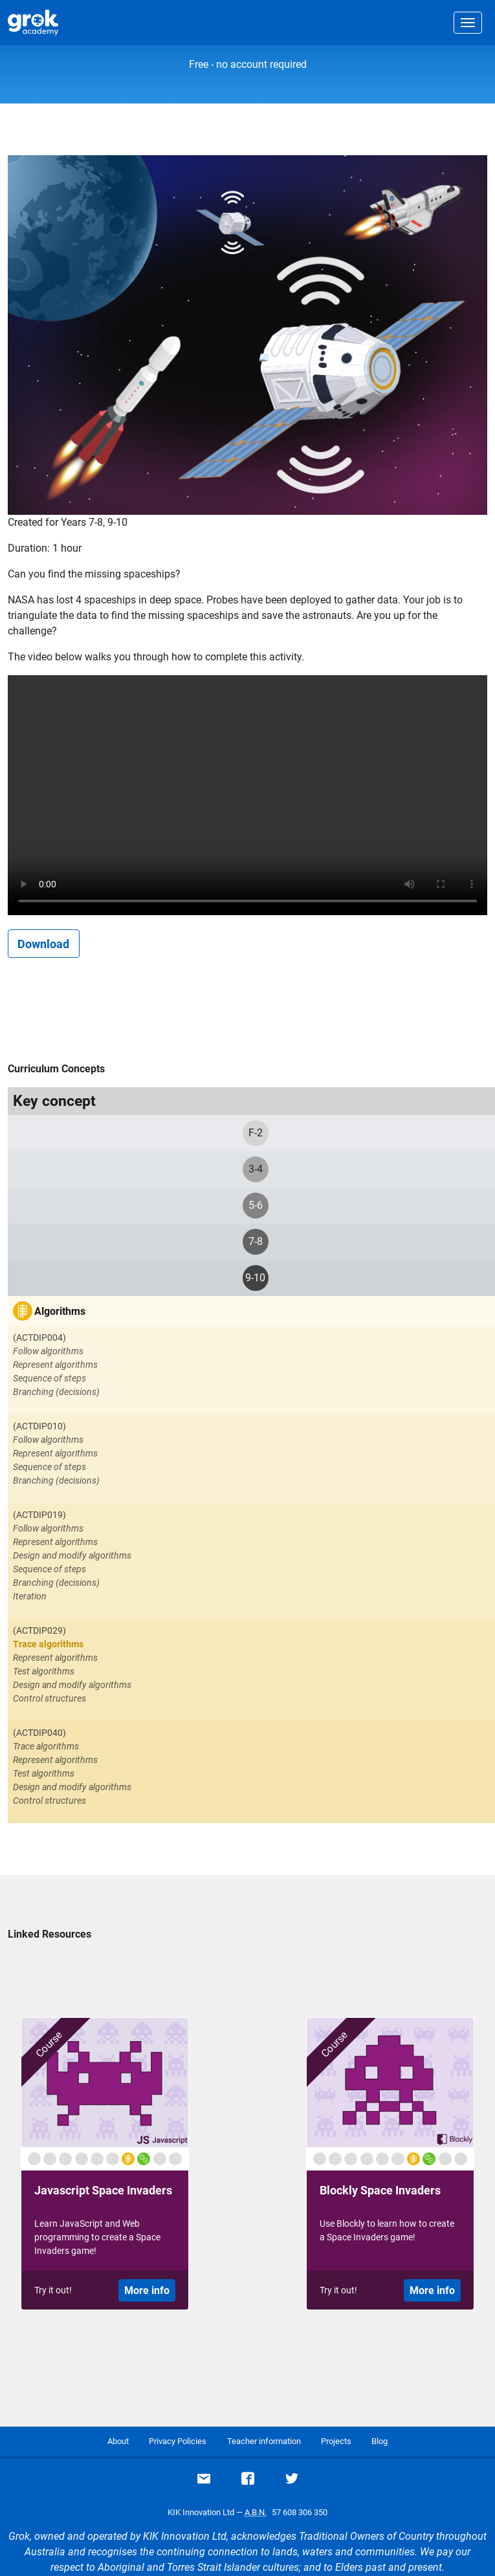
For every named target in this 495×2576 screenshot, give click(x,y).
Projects (336, 2441)
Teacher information (264, 2441)
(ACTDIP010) (39, 1426)
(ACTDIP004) (39, 1337)
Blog (379, 2441)
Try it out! (53, 2290)
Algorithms (59, 1311)
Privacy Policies (177, 2441)
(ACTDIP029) (39, 1630)
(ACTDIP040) (39, 1732)
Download (43, 944)
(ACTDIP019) (39, 1515)
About (118, 2441)
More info (147, 2290)
